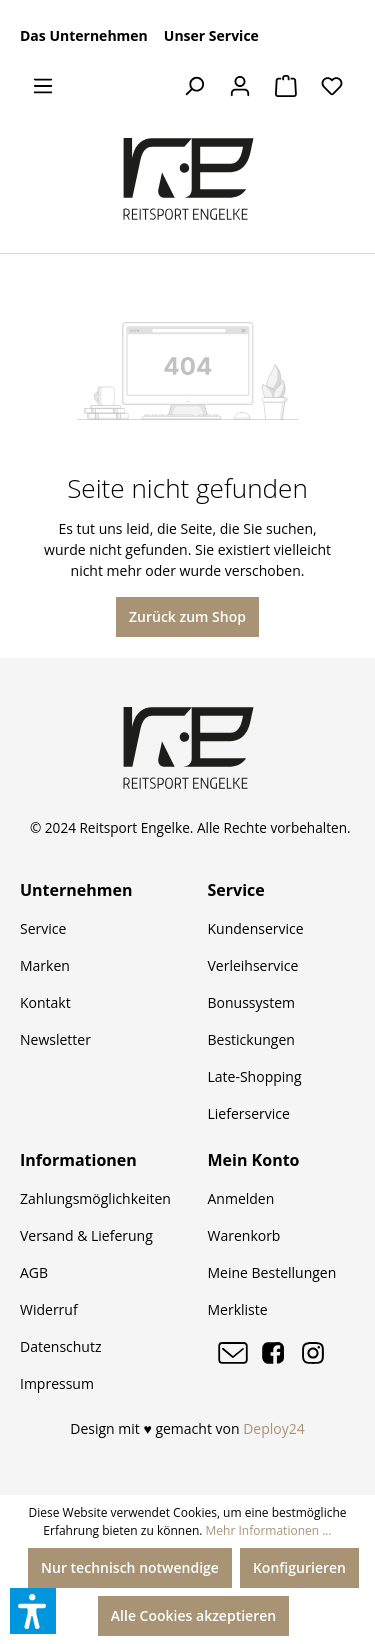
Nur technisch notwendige (130, 1567)
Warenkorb (244, 1235)
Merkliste (238, 1309)
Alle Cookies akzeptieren (193, 1615)
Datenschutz (60, 1346)
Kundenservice (256, 928)
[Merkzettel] (332, 86)
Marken (45, 965)
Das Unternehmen (84, 35)
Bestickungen (251, 1039)
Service (43, 928)
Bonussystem (251, 1002)
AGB (34, 1272)
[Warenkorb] (286, 86)
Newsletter (55, 1039)
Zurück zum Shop (187, 616)
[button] (33, 1611)
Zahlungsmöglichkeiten (95, 1198)
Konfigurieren (299, 1567)
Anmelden (241, 1198)
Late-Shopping (255, 1076)
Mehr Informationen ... (269, 1530)
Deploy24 (274, 1428)
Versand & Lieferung (86, 1235)
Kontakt (45, 1002)
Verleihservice (253, 965)
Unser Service (211, 35)
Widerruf (49, 1309)
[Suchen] (194, 86)
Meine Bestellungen (272, 1272)
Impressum (57, 1383)
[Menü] (43, 86)
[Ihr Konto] (240, 86)
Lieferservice (249, 1113)
